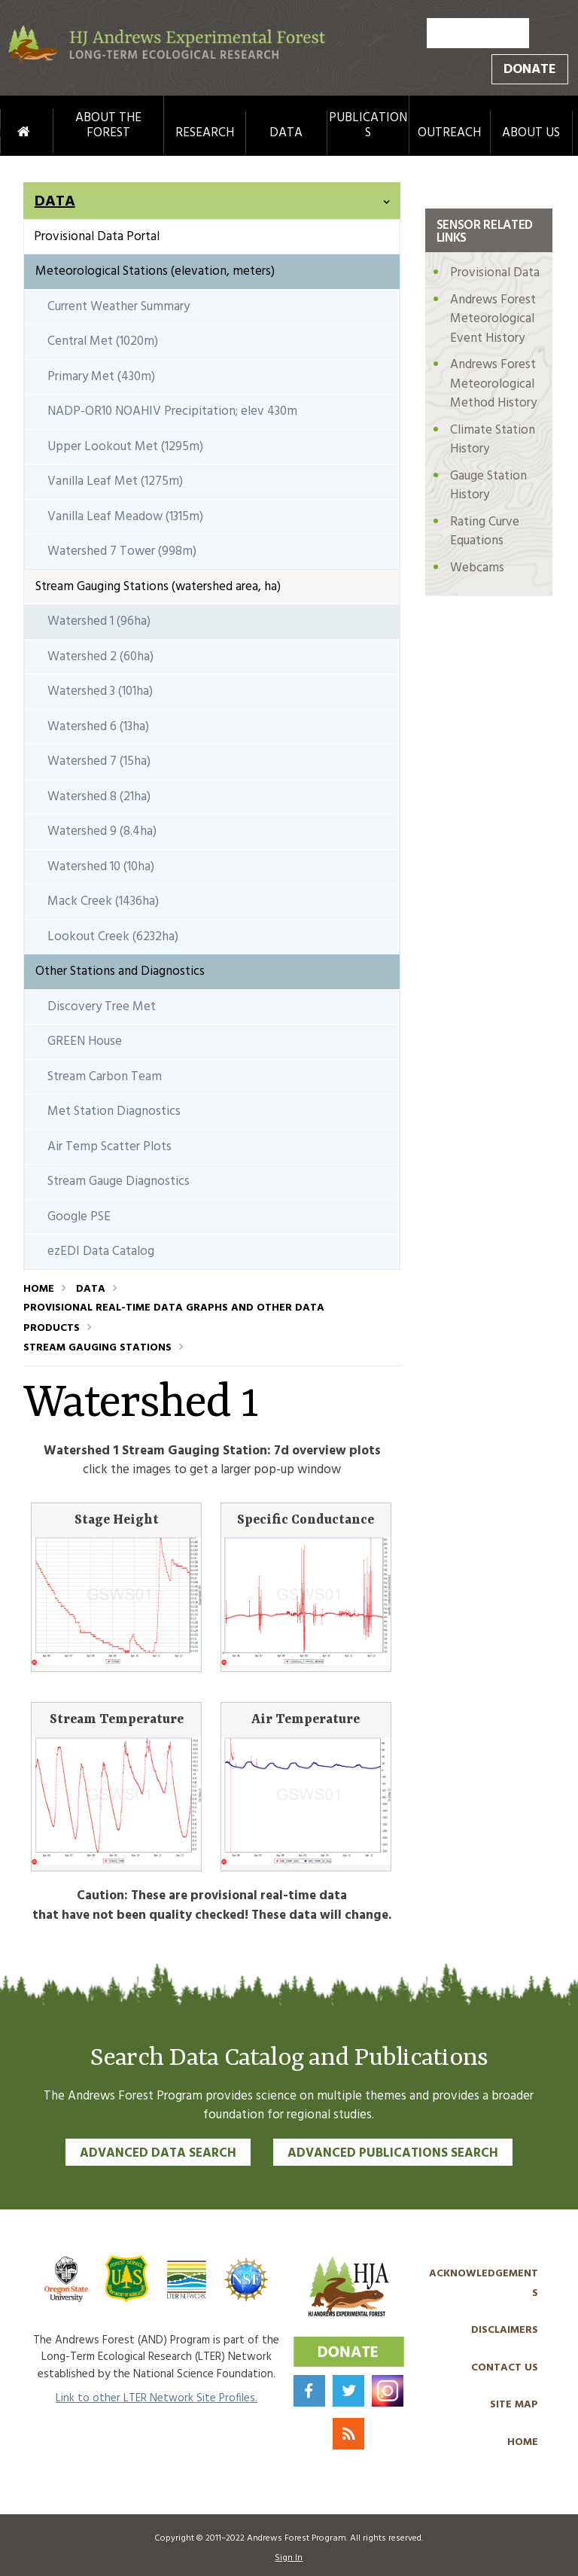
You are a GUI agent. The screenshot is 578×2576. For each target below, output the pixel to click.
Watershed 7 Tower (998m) (121, 551)
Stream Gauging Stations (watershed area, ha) (158, 587)
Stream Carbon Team (104, 1077)
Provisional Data (495, 273)
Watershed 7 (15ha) (99, 761)
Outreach (449, 133)
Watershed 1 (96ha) (99, 621)
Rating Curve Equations (484, 532)
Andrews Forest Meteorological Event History (493, 319)
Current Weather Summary (118, 307)
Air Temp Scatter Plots (109, 1147)
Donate (529, 70)
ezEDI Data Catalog (100, 1251)
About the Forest (108, 126)
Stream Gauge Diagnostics (118, 1181)
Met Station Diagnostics (114, 1111)
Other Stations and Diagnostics (120, 971)
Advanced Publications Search (392, 2153)
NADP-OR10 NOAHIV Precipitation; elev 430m (172, 411)
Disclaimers (504, 2330)
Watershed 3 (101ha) (100, 691)
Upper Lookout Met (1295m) (125, 447)
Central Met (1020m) (102, 341)
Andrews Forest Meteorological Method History (493, 384)
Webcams (477, 568)
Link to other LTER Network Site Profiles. (156, 2398)
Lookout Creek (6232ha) (112, 937)
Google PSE (79, 1217)
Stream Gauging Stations (97, 1348)
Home (9, 132)
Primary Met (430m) (101, 377)
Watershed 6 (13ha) (98, 727)
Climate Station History (492, 440)
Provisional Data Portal (97, 237)
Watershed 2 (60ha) (100, 657)
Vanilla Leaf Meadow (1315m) (125, 517)
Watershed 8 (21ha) (99, 797)
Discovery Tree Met (101, 1007)
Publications (368, 126)
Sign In (289, 2557)
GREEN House (84, 1041)
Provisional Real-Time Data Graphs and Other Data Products (173, 1318)
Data (286, 133)
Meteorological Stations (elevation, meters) (155, 271)
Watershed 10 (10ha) (100, 867)
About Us (531, 133)
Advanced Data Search (158, 2153)
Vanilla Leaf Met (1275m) (115, 481)
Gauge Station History (488, 486)
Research (204, 133)
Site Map (514, 2404)
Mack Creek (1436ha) (103, 901)
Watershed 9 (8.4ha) (102, 831)
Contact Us (504, 2368)
